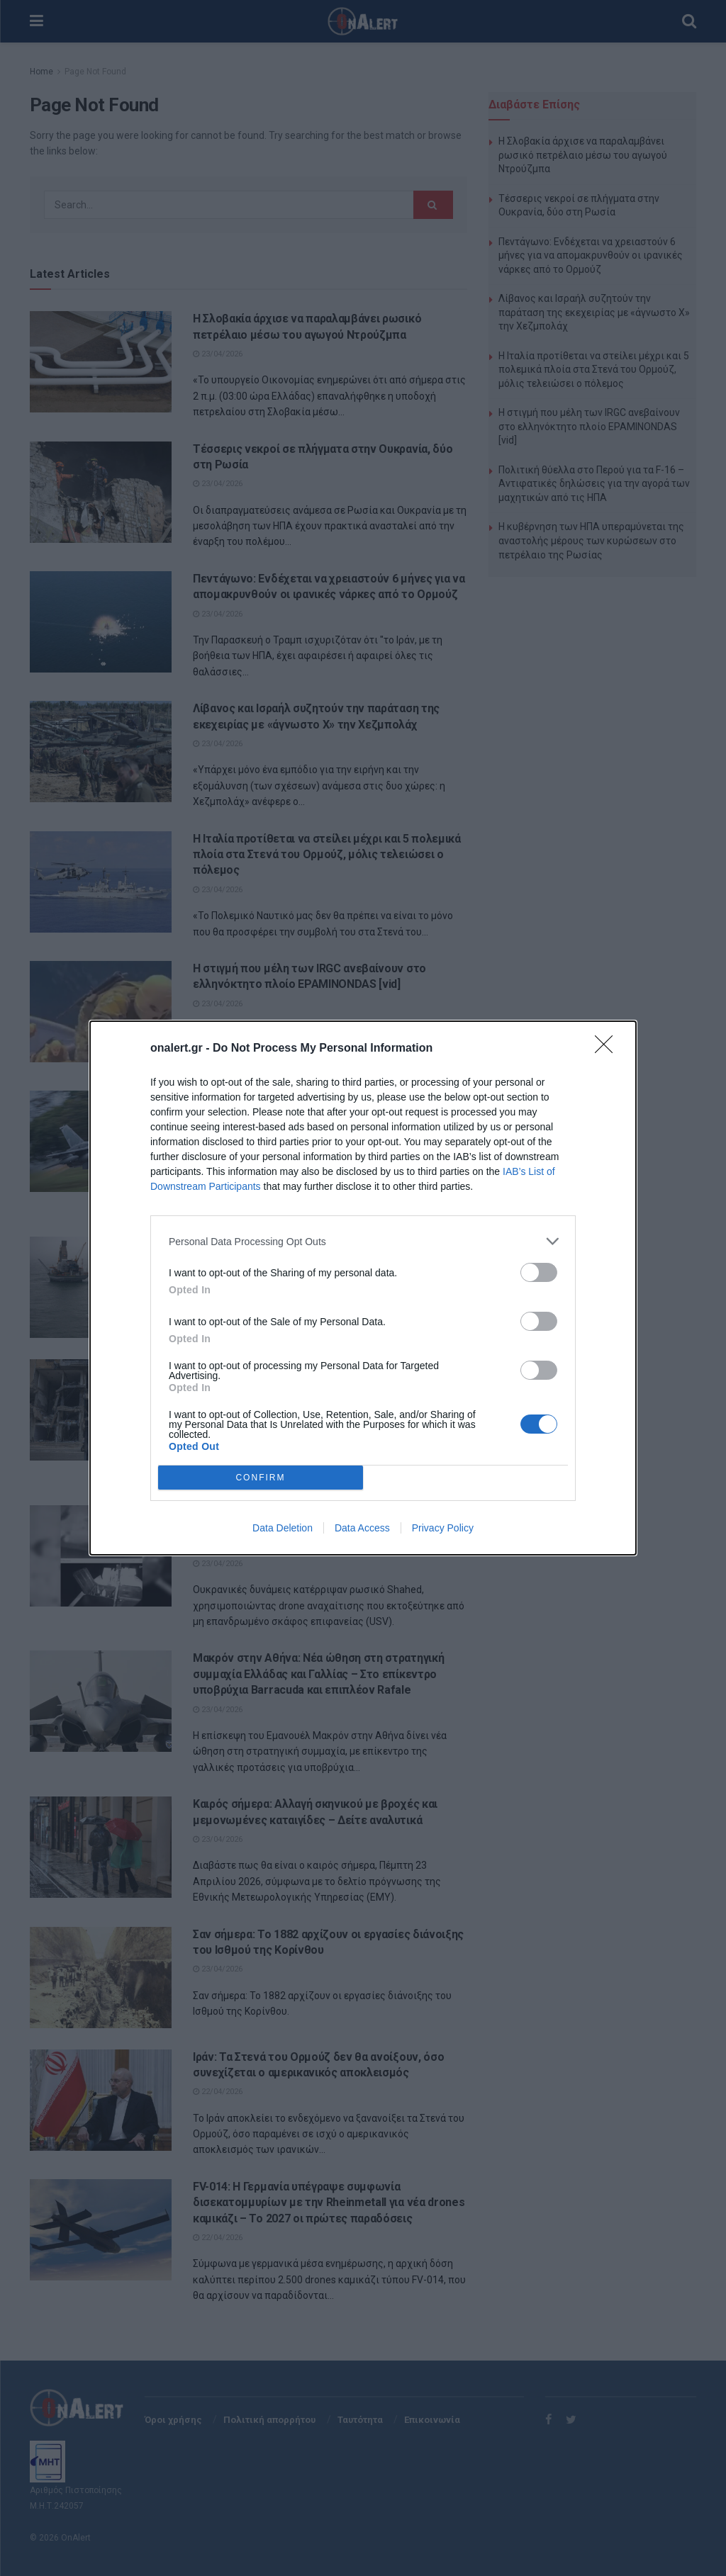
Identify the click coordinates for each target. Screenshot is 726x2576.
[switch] (538, 1272)
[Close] (608, 1048)
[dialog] (363, 1288)
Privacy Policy (443, 1528)
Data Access (362, 1528)
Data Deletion (282, 1528)
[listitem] (363, 1241)
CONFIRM (260, 1477)
